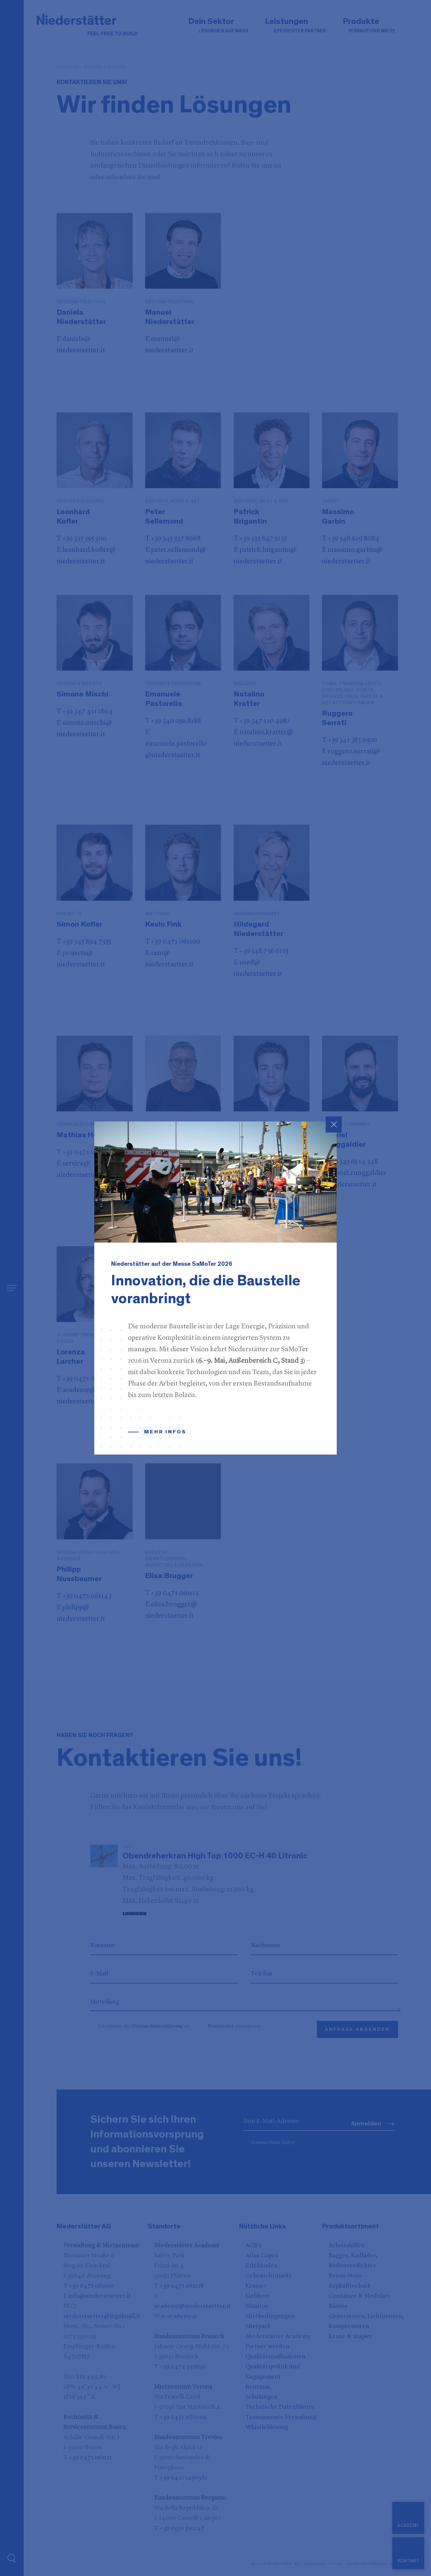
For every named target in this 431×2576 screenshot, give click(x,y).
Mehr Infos (165, 1431)
